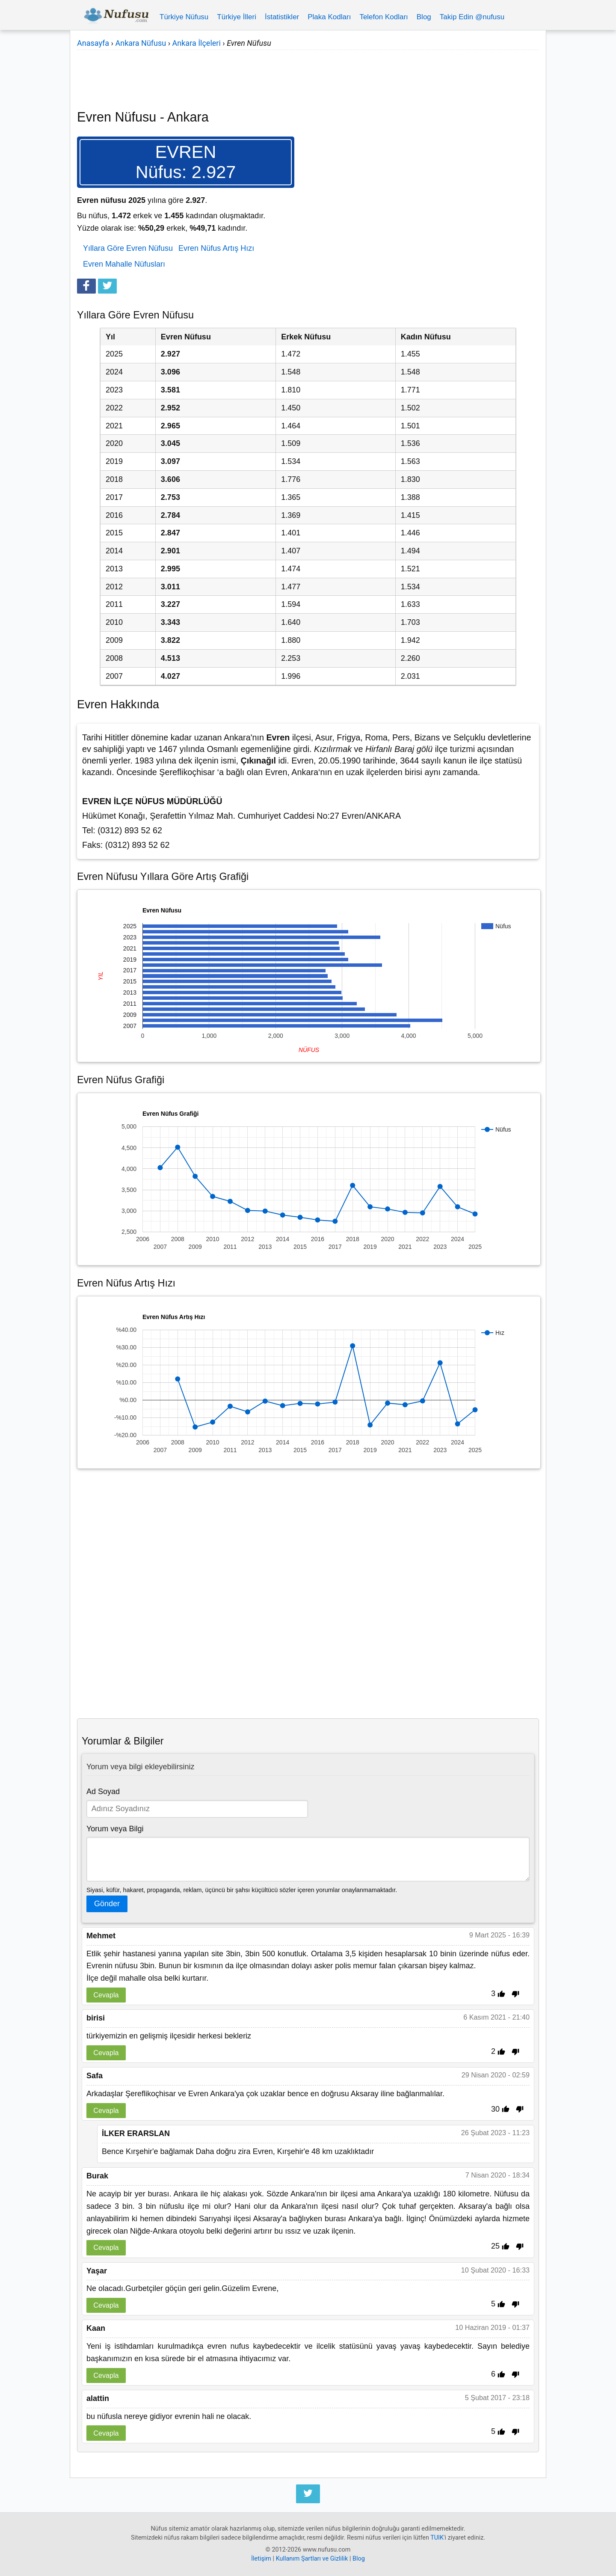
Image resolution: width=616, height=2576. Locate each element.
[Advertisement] (308, 74)
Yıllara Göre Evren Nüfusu (128, 248)
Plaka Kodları (329, 17)
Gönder (107, 1903)
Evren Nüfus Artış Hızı (216, 248)
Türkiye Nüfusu (184, 17)
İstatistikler (282, 17)
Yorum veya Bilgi (114, 1828)
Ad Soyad (103, 1791)
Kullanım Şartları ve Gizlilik (312, 2558)
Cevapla (105, 1995)
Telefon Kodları (383, 17)
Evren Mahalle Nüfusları (124, 264)
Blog (424, 17)
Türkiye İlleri (236, 17)
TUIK (437, 2537)
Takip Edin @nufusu (472, 17)
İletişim (261, 2558)
